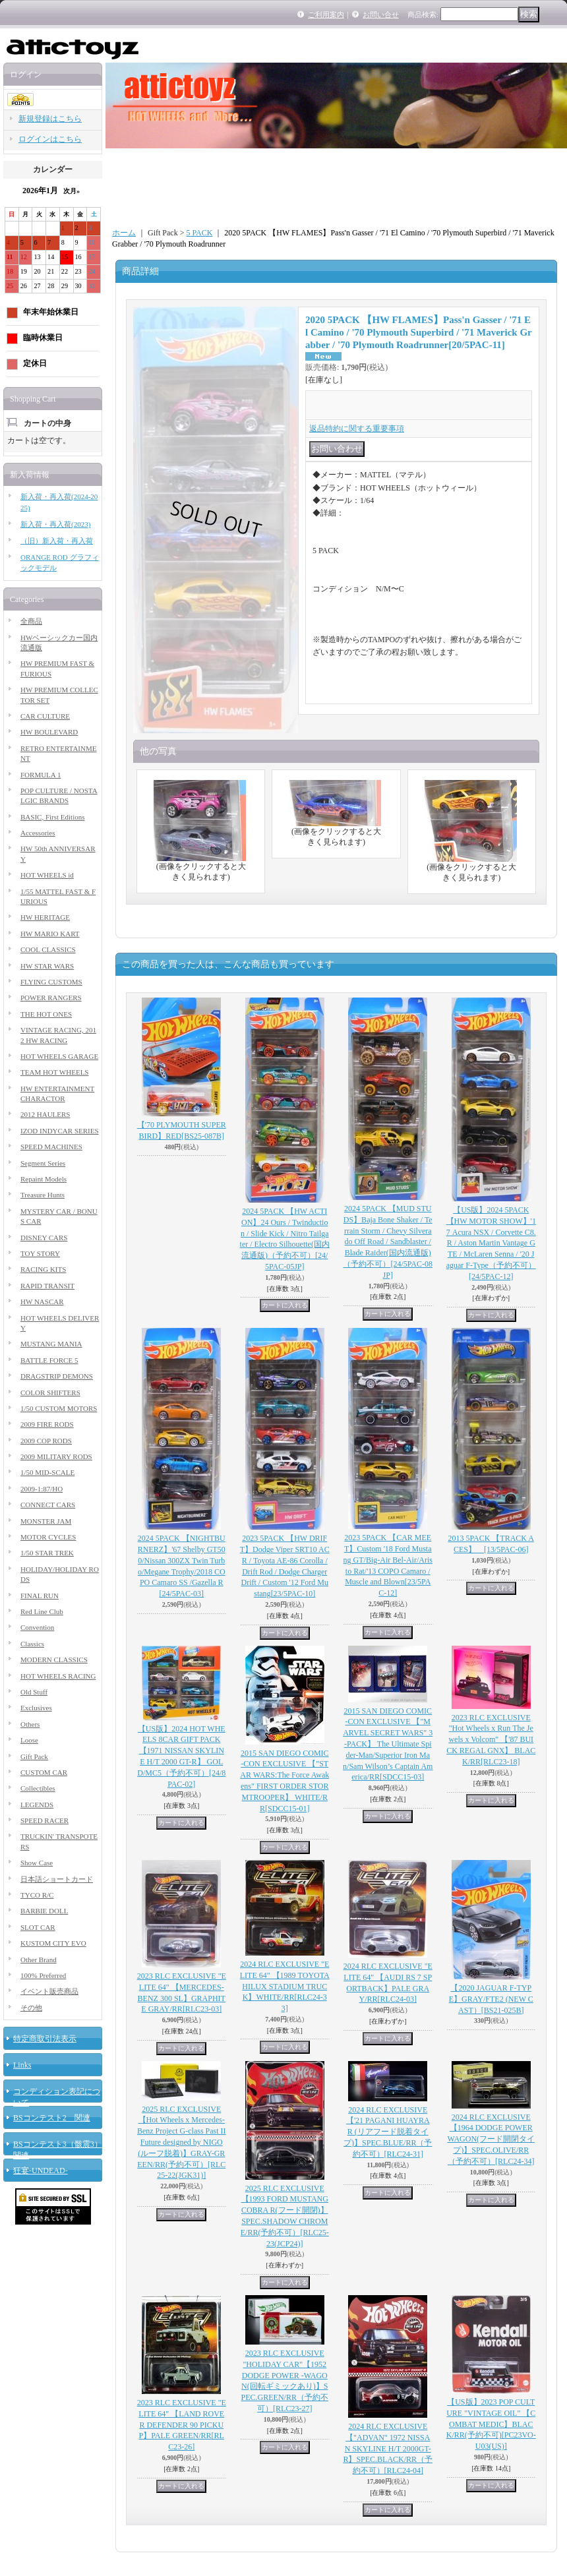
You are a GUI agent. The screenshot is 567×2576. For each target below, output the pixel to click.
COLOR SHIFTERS (50, 1392)
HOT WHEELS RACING (58, 1676)
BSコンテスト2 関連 (51, 2117)
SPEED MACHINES (51, 1147)
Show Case (36, 1863)
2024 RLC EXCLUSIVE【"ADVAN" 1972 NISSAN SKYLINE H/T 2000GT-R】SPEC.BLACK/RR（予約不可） (388, 2448)
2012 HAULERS (45, 1114)
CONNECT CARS (47, 1505)
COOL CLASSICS (48, 949)
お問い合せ (381, 14)
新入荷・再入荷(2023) (55, 524)
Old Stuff (33, 1692)
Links (22, 2065)
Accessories (37, 833)
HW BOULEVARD (49, 732)
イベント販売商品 (49, 1991)
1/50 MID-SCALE (47, 1472)
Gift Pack (34, 1756)
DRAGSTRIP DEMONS (56, 1376)
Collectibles (37, 1788)
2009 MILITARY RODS (56, 1456)
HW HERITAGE (45, 917)
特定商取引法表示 (44, 2038)
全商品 (31, 621)
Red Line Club (41, 1611)
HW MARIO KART (50, 934)
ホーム (124, 232)
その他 (31, 2008)
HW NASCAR (42, 1301)
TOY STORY (40, 1253)
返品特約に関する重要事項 (356, 428)
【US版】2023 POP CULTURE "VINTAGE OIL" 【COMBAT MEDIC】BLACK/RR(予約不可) (491, 2424)
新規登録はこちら (50, 118)
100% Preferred (43, 1975)
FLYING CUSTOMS (51, 982)
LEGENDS (36, 1805)
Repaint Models (43, 1179)
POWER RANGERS (51, 998)
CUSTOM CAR (43, 1772)
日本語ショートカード (56, 1879)
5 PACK (199, 232)
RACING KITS (43, 1269)
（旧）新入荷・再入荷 (56, 541)
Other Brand (38, 1959)
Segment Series (42, 1163)
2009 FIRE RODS (47, 1424)
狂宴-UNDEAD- (40, 2170)
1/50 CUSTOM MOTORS (58, 1408)
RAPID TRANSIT (47, 1286)
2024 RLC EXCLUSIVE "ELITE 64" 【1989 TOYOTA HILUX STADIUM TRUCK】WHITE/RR (285, 1986)
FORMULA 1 (40, 775)
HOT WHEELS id (47, 875)
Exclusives (36, 1708)
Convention (37, 1627)
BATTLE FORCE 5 (49, 1360)
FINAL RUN (39, 1596)
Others (30, 1724)
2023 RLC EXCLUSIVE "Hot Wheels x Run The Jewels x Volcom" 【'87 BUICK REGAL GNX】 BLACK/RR (490, 1739)
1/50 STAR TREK (47, 1553)
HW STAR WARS (47, 966)
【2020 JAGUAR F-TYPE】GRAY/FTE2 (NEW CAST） (491, 1999)
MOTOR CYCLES (48, 1537)
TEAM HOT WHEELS (54, 1072)
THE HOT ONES (46, 1014)
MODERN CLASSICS (54, 1659)
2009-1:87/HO (41, 1489)
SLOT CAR (37, 1927)
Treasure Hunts (42, 1195)
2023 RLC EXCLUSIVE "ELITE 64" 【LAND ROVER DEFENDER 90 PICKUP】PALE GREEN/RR (181, 2424)
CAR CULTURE (45, 716)
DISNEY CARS (43, 1238)
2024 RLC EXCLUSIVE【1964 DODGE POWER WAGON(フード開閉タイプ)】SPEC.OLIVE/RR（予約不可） (491, 2139)
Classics (32, 1644)
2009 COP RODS (46, 1441)
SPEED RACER (44, 1820)
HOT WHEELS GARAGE (59, 1056)
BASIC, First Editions (52, 817)
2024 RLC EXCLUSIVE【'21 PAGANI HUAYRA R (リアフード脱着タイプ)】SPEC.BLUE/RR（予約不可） (387, 2132)
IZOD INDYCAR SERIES (59, 1131)
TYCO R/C (36, 1895)
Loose (29, 1740)
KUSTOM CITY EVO (53, 1943)
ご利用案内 (326, 14)
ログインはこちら (50, 139)
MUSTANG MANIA (51, 1344)
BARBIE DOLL (44, 1911)
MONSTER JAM (45, 1521)
